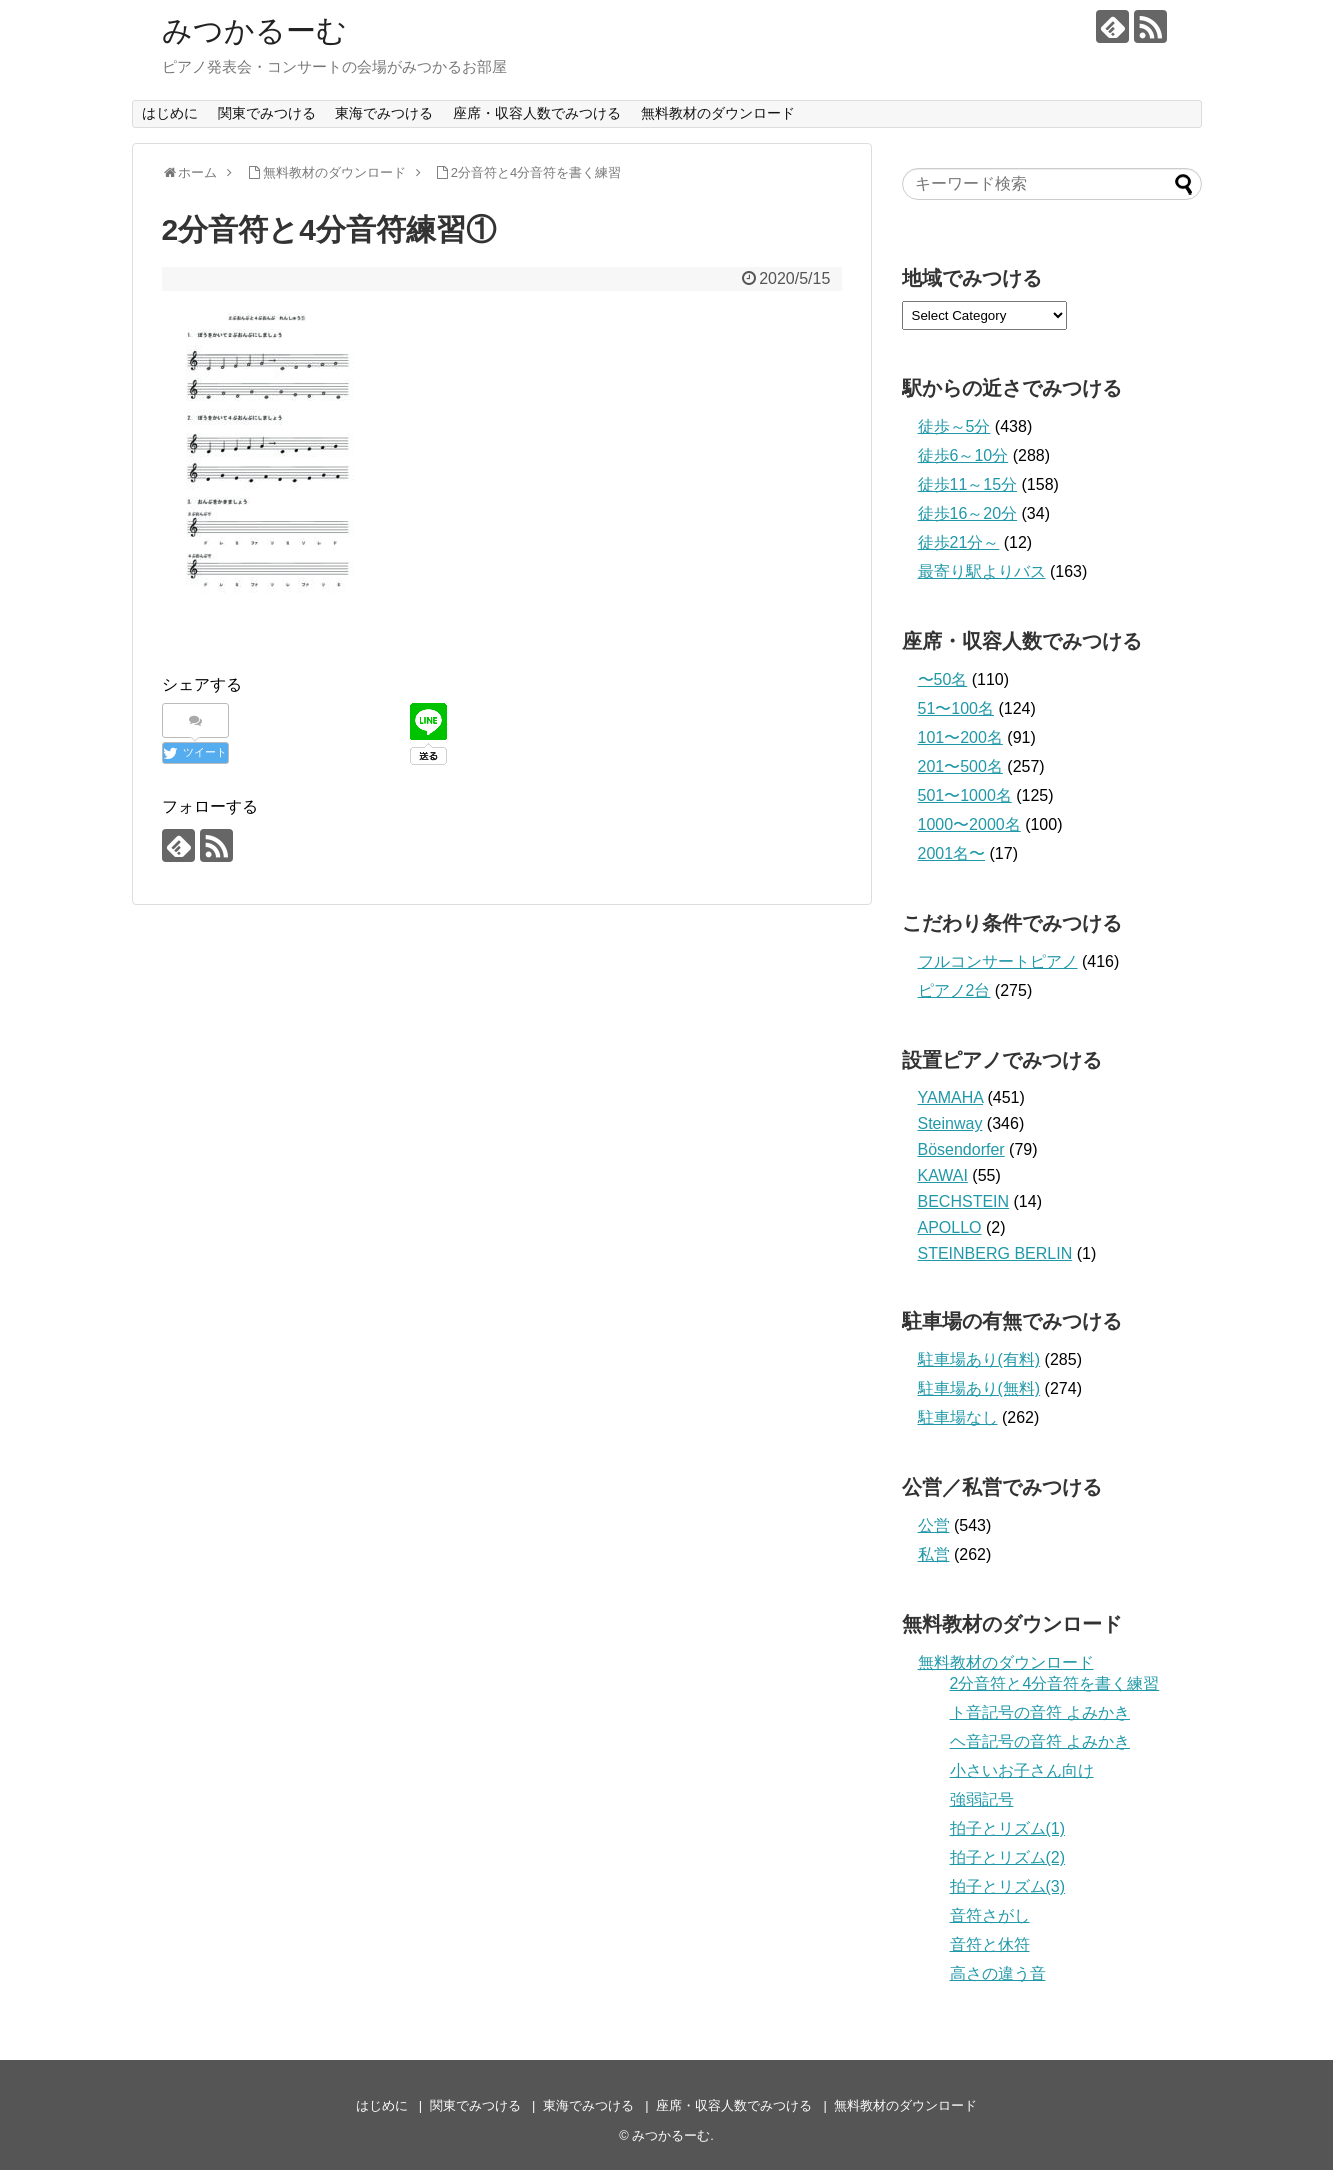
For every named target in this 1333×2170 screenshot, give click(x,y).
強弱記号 (982, 1799)
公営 (934, 1525)
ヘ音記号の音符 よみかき (1040, 1741)
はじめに (170, 113)
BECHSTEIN (964, 1201)
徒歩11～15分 (968, 484)
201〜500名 (960, 766)
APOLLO (950, 1227)
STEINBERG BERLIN (995, 1253)
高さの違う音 (998, 1973)
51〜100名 (956, 708)
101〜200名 (960, 737)
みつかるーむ (254, 30)
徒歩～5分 (954, 426)
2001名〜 (952, 853)
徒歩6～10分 (963, 455)
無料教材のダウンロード (718, 113)
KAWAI (943, 1175)
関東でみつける (267, 113)
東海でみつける (384, 113)
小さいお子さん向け (1022, 1770)
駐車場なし (958, 1417)
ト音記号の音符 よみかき (1040, 1712)
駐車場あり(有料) (979, 1359)
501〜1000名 (965, 795)
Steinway (950, 1123)
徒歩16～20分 (968, 513)
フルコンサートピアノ (998, 961)
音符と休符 (990, 1944)
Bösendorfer (961, 1149)
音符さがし (990, 1915)
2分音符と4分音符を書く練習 (1055, 1683)
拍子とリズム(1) (1008, 1828)
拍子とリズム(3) (1008, 1886)
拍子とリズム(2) (1008, 1857)
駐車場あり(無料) (979, 1388)
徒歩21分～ (959, 542)
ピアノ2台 (954, 990)
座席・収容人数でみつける (537, 113)
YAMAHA (951, 1097)
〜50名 (943, 679)
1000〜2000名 (969, 824)
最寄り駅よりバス (982, 571)
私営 (934, 1554)
